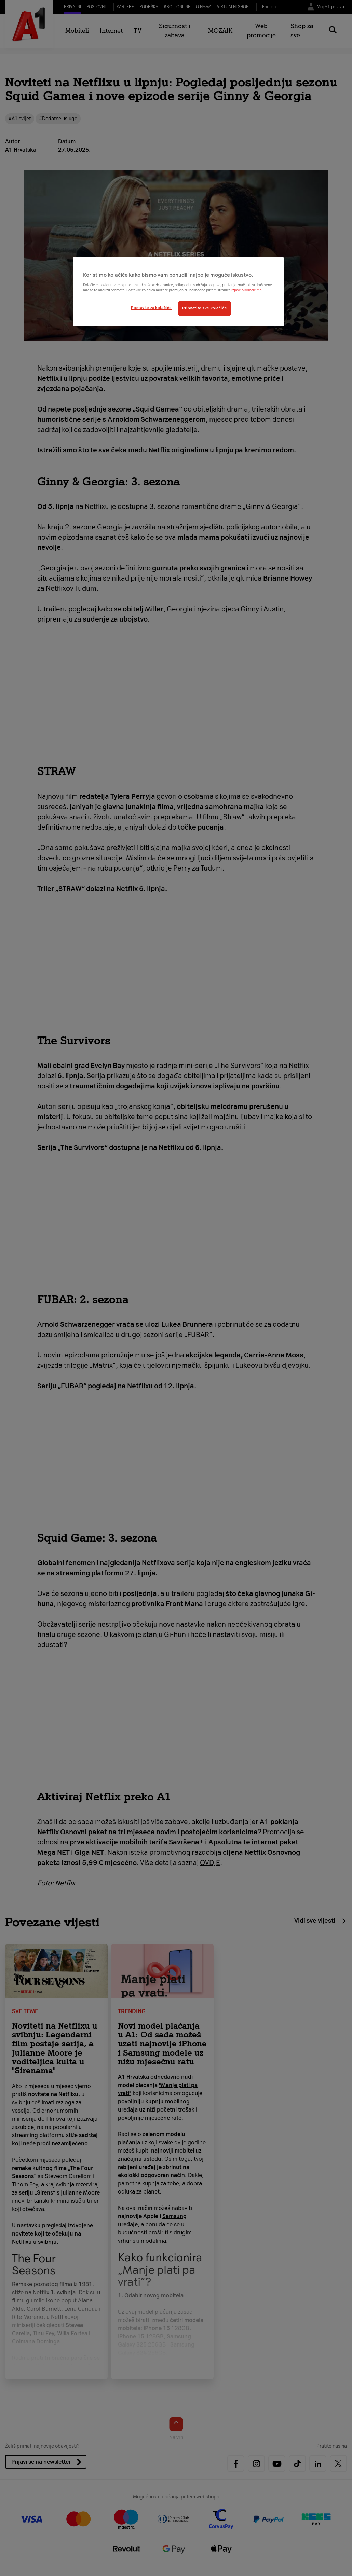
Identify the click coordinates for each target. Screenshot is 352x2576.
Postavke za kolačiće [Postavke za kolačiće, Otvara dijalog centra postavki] (151, 307)
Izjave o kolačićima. (247, 290)
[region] (178, 291)
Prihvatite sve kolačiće (204, 308)
